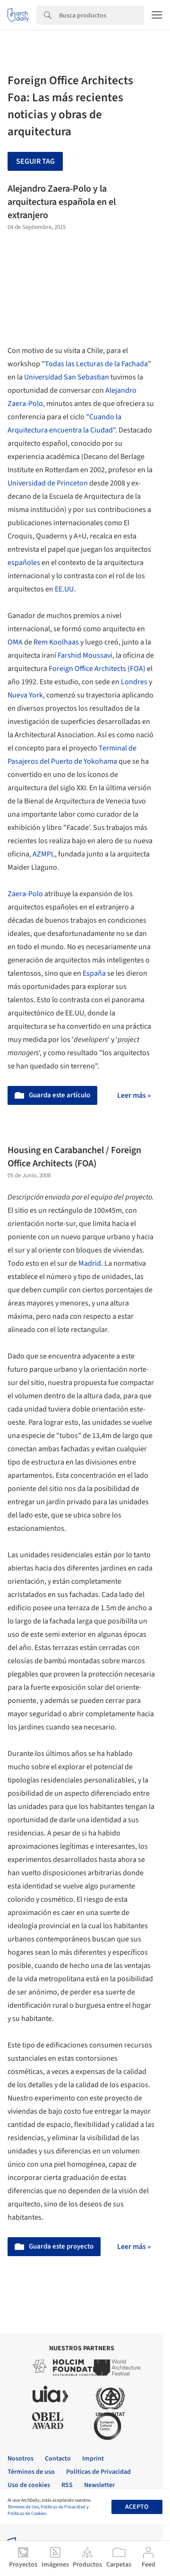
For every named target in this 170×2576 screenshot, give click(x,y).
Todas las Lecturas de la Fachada (96, 364)
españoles (24, 562)
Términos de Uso (23, 2507)
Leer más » (134, 1095)
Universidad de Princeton (48, 483)
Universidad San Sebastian (66, 377)
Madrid (89, 1263)
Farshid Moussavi (85, 655)
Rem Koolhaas (56, 642)
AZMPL (44, 854)
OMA (15, 642)
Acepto (136, 2507)
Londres (134, 682)
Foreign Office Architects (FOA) (97, 668)
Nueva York (25, 695)
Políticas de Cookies (27, 2513)
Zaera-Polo (25, 894)
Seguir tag (35, 161)
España (94, 973)
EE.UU (64, 589)
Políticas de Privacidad (63, 2507)
